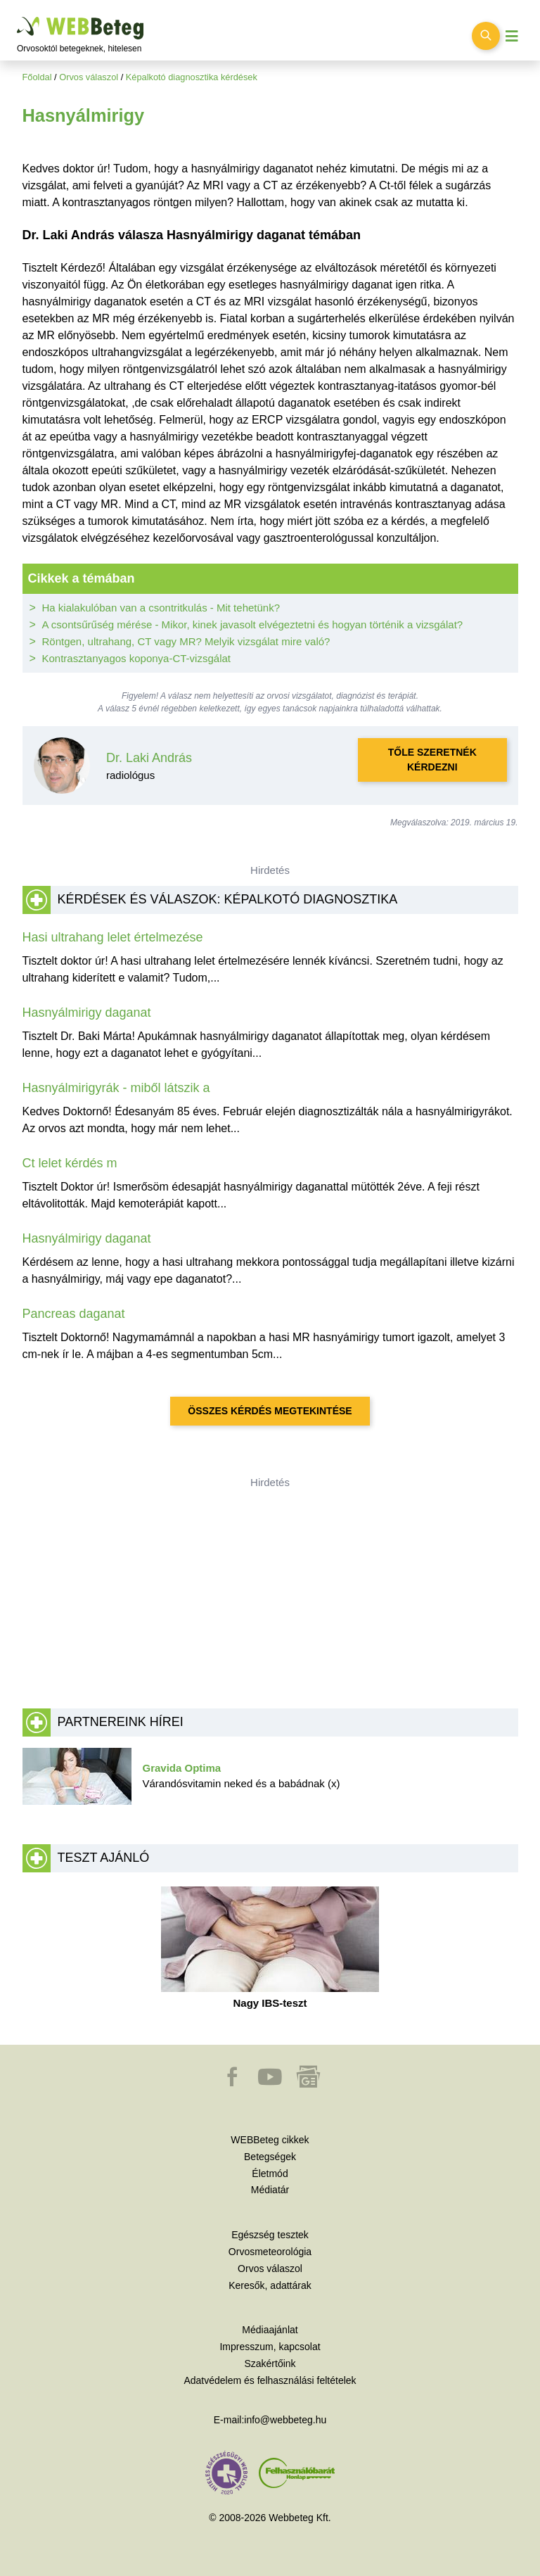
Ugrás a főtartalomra (17, 17)
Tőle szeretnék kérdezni (432, 760)
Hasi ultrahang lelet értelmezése (112, 937)
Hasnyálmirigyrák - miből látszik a (116, 1088)
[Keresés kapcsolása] (486, 36)
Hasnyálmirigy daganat (86, 1012)
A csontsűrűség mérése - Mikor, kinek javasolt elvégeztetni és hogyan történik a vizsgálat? (252, 624)
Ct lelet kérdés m (69, 1163)
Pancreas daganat (73, 1314)
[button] (233, 2083)
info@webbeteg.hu (285, 2419)
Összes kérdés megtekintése (270, 1410)
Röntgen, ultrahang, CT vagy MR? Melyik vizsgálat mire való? (186, 641)
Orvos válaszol (88, 77)
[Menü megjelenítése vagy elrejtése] (512, 36)
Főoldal (37, 77)
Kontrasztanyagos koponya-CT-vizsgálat (136, 658)
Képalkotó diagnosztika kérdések (191, 77)
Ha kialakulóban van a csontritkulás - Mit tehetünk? (161, 608)
